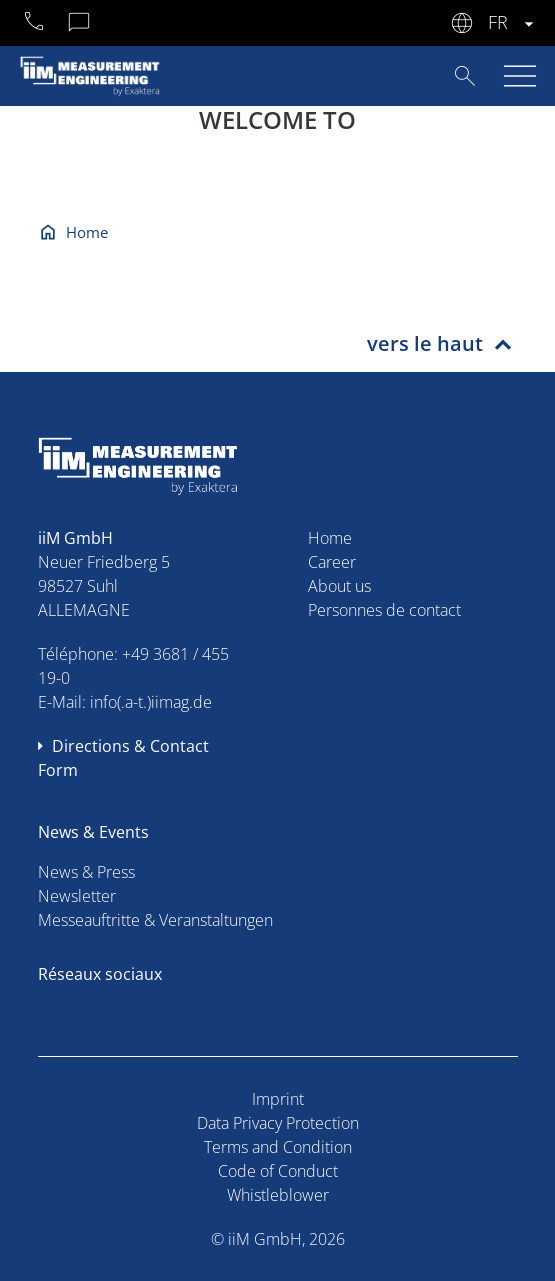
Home (87, 232)
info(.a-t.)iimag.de (151, 702)
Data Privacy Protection (278, 1123)
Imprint (278, 1099)
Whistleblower (278, 1195)
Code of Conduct (278, 1171)
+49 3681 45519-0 (35, 24)
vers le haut (425, 343)
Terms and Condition (278, 1147)
